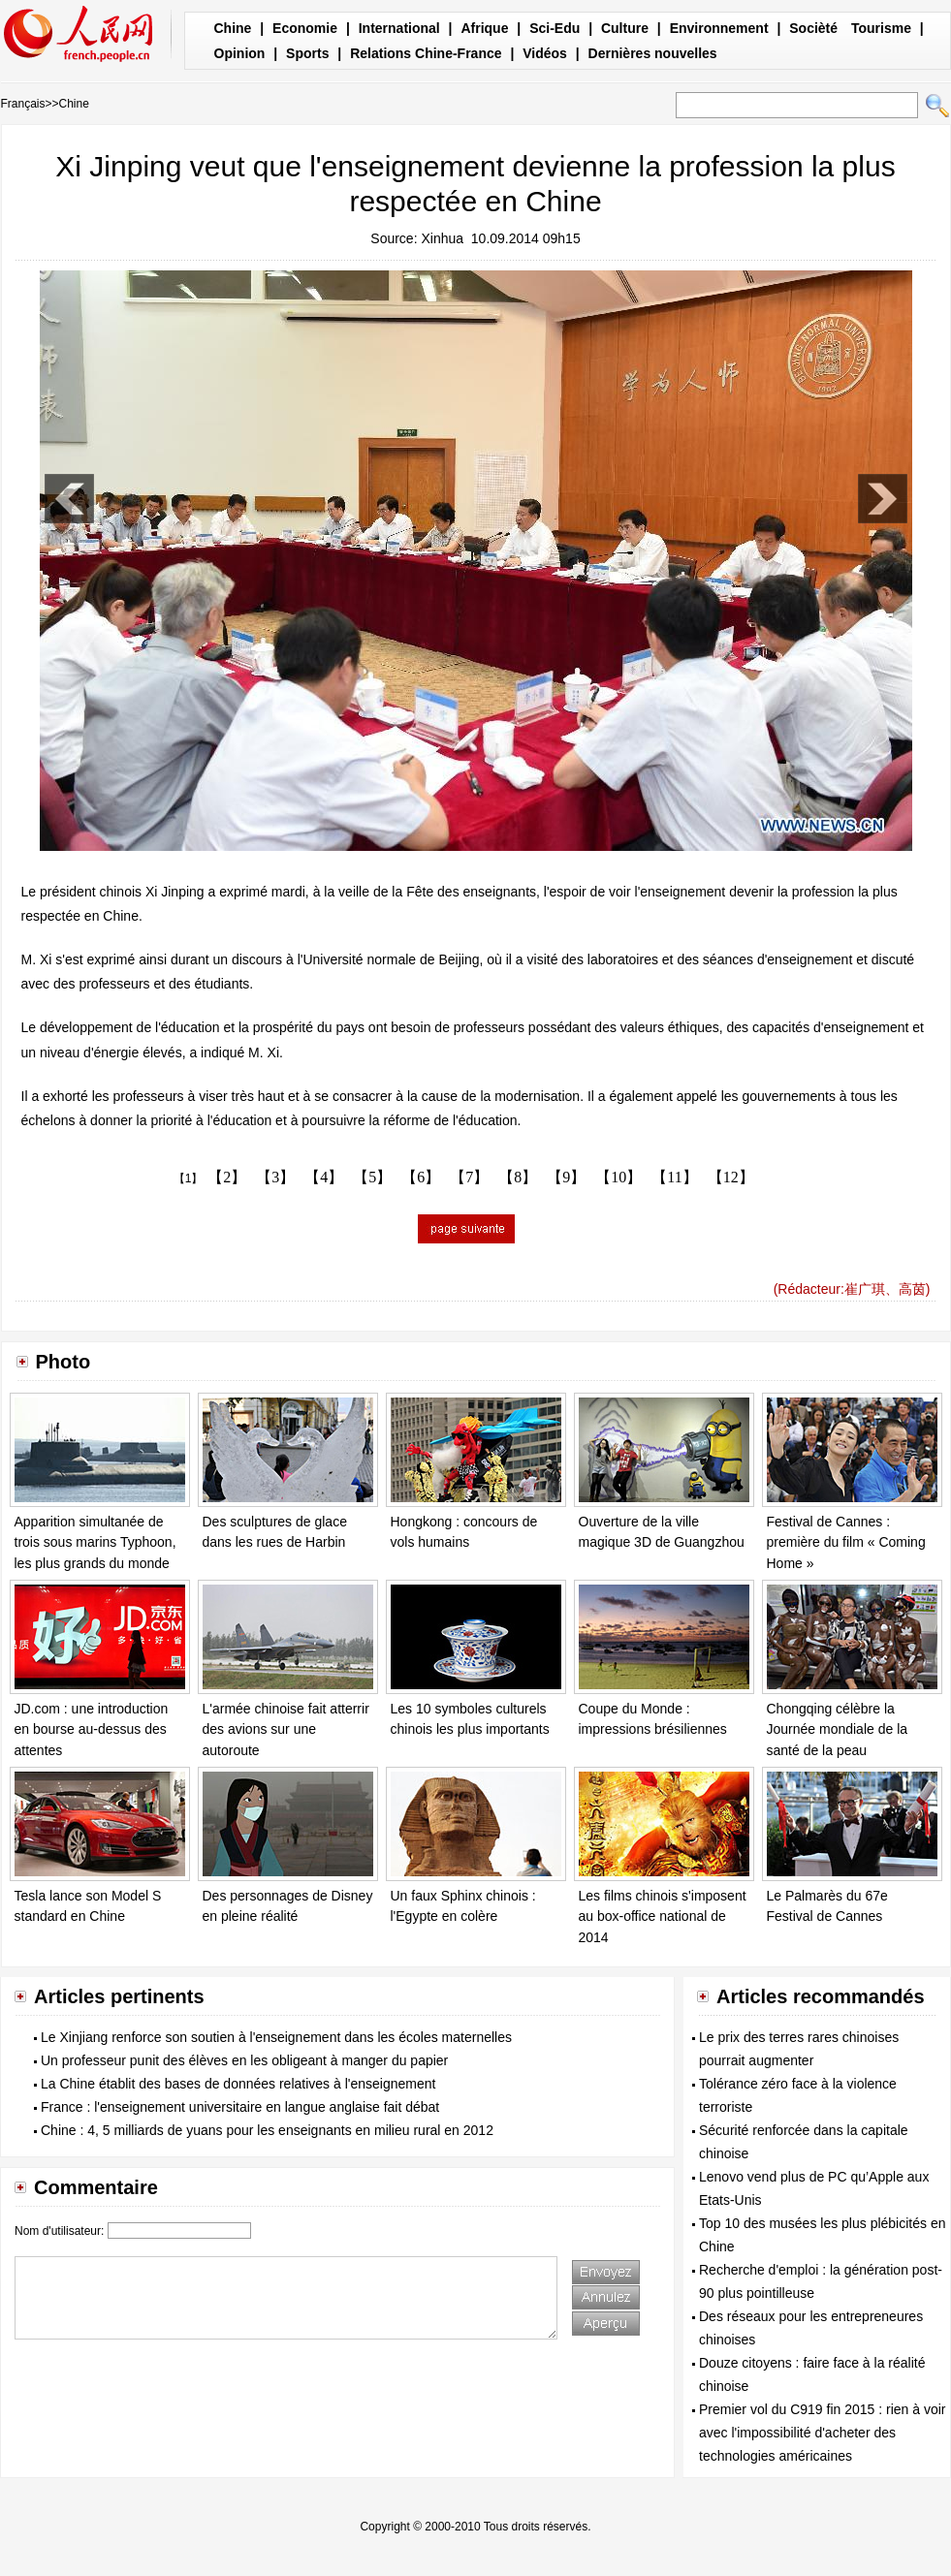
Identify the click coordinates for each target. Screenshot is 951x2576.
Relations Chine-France (425, 53)
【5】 (372, 1177)
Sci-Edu (554, 28)
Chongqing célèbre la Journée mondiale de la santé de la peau (837, 1729)
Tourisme (881, 28)
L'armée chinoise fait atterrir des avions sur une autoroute (286, 1729)
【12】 (731, 1177)
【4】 (323, 1177)
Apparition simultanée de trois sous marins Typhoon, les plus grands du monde (95, 1542)
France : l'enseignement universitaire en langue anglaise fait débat (240, 2107)
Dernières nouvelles (652, 53)
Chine (233, 28)
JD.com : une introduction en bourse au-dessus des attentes (92, 1729)
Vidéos (545, 53)
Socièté (813, 28)
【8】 (517, 1177)
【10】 (618, 1177)
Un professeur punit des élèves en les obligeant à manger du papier (244, 2060)
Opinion (240, 53)
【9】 (566, 1177)
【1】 (189, 1178)
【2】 (226, 1177)
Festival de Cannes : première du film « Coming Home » (846, 1542)
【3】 (275, 1177)
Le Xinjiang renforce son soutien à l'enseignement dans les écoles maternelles (276, 2037)
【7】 (469, 1177)
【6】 (420, 1177)
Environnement (719, 28)
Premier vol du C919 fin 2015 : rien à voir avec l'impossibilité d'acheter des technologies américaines (822, 2433)
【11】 (674, 1177)
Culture (625, 28)
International (399, 28)
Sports (307, 53)
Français (23, 103)
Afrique (484, 28)
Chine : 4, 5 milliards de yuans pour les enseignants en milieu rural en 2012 (267, 2130)
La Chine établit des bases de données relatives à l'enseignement (238, 2083)
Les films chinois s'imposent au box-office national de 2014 (662, 1916)
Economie (304, 28)
